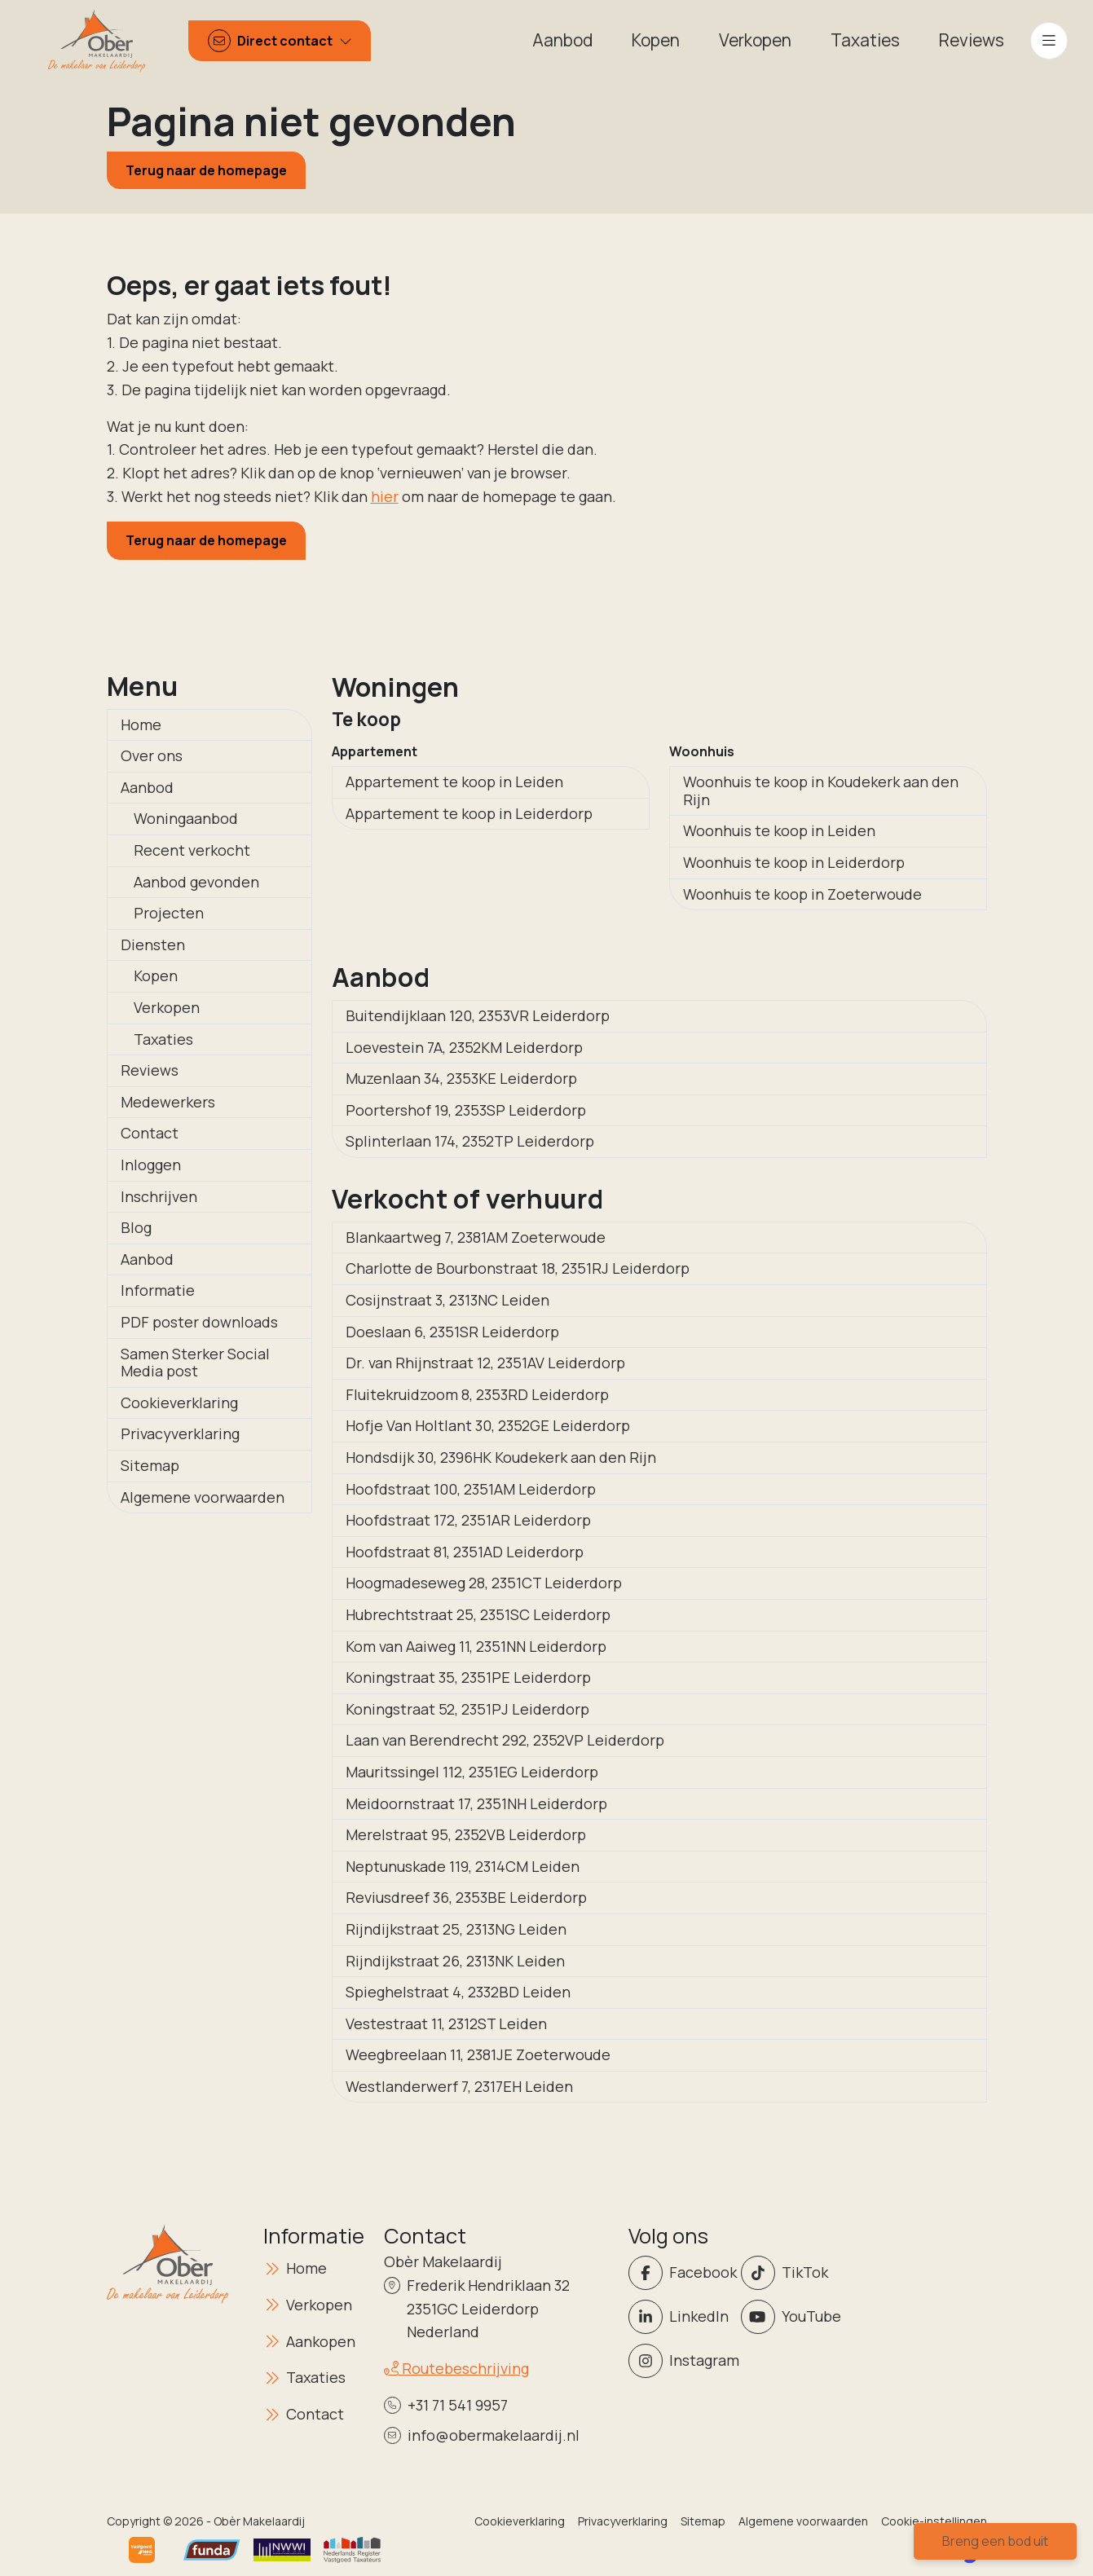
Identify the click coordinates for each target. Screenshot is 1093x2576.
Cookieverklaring (179, 1402)
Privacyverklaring (180, 1433)
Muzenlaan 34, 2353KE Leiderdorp (461, 1078)
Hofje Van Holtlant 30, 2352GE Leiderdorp (488, 1425)
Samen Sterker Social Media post (195, 1362)
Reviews (149, 1070)
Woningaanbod (186, 818)
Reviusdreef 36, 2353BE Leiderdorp (466, 1897)
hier (385, 496)
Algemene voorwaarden (202, 1497)
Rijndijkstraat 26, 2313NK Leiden (455, 1961)
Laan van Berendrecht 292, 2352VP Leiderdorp (505, 1740)
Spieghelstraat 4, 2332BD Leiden (458, 1991)
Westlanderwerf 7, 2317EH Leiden (459, 2086)
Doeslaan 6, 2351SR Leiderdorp (452, 1331)
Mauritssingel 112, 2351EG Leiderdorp (472, 1771)
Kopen (156, 975)
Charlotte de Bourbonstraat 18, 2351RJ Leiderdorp (518, 1268)
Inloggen (151, 1164)
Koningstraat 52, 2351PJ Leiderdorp (467, 1709)
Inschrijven (159, 1196)
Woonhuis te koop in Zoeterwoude (802, 894)
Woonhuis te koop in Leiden (779, 830)
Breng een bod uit (995, 2541)
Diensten (153, 944)
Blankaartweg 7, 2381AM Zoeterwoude (476, 1237)
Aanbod (147, 787)
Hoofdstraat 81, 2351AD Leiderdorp (465, 1551)
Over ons (152, 755)
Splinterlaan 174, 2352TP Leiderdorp (470, 1141)
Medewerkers (168, 1102)
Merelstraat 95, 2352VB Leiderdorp (466, 1834)
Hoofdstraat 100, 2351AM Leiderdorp (471, 1489)
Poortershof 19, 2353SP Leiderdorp (466, 1110)
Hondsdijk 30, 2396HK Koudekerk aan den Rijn (501, 1457)
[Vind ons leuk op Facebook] (679, 2273)
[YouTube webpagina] (792, 2317)
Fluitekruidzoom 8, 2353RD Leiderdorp (477, 1394)
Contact (149, 1133)
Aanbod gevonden (196, 882)
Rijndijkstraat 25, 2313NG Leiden (456, 1929)
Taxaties (163, 1039)
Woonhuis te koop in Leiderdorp (794, 862)
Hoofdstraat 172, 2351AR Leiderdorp (468, 1520)
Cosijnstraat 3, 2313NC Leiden (447, 1300)
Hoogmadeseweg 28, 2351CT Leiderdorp (484, 1582)
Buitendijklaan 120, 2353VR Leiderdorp (478, 1015)
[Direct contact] (279, 41)
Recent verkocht (192, 850)
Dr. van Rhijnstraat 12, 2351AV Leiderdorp (485, 1362)
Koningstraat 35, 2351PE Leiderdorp (468, 1677)
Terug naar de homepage (206, 170)
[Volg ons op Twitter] (792, 2273)
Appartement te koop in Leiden (454, 781)
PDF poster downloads (199, 1322)
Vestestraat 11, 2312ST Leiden (446, 2023)
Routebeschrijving (456, 2368)
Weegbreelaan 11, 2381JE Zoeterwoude (478, 2054)
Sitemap (150, 1465)
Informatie (158, 1290)
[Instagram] (679, 2361)
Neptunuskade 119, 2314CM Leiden (463, 1866)
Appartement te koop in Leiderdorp (469, 813)
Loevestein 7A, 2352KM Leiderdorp (464, 1047)
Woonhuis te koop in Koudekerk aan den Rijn (821, 790)
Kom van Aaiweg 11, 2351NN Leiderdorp (476, 1646)
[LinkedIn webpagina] (679, 2317)
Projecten (169, 913)
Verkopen (167, 1007)
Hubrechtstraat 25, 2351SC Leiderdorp (478, 1614)
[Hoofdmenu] (1049, 40)
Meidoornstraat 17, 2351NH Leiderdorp (476, 1803)
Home (141, 724)
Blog (136, 1227)
